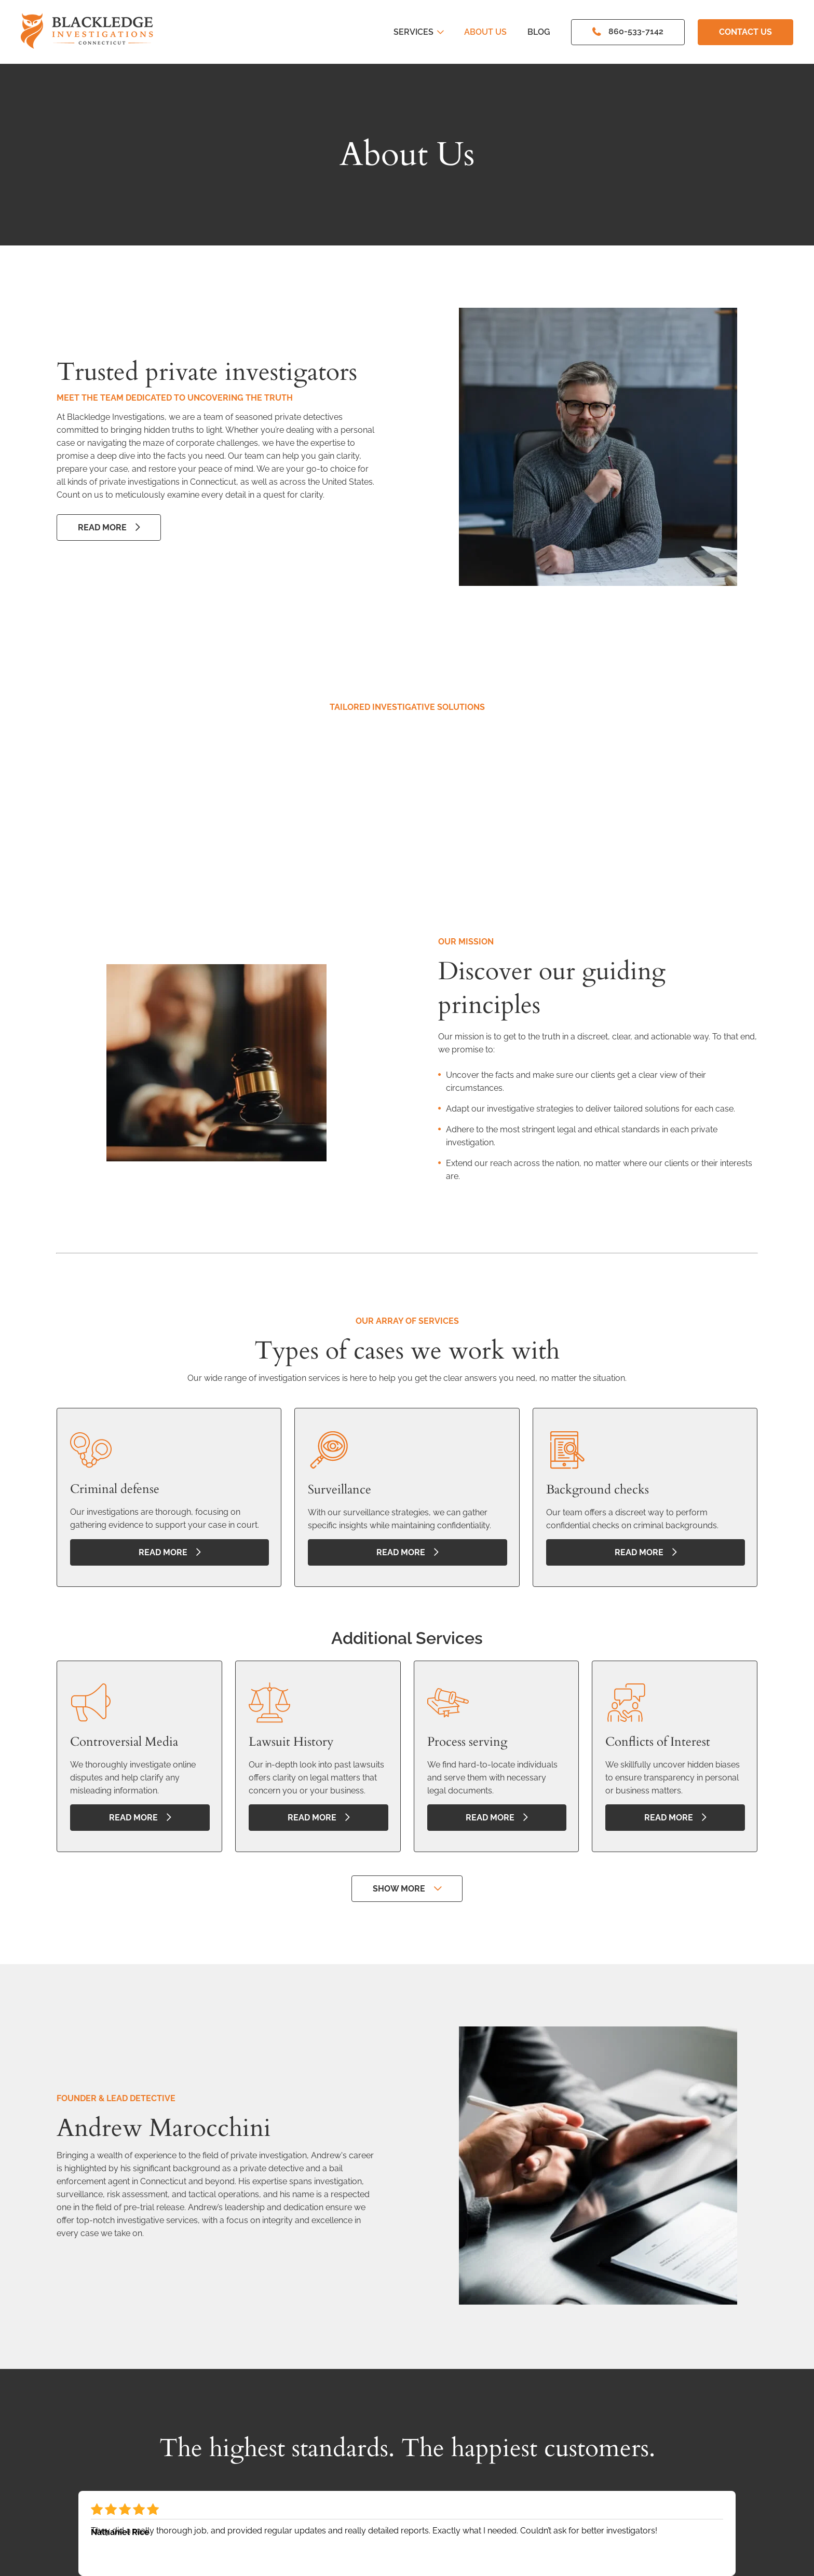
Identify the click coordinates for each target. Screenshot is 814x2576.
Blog (538, 32)
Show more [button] (399, 1889)
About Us (485, 32)
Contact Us (745, 32)
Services (418, 32)
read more (163, 1552)
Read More (102, 527)
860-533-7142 (635, 31)
